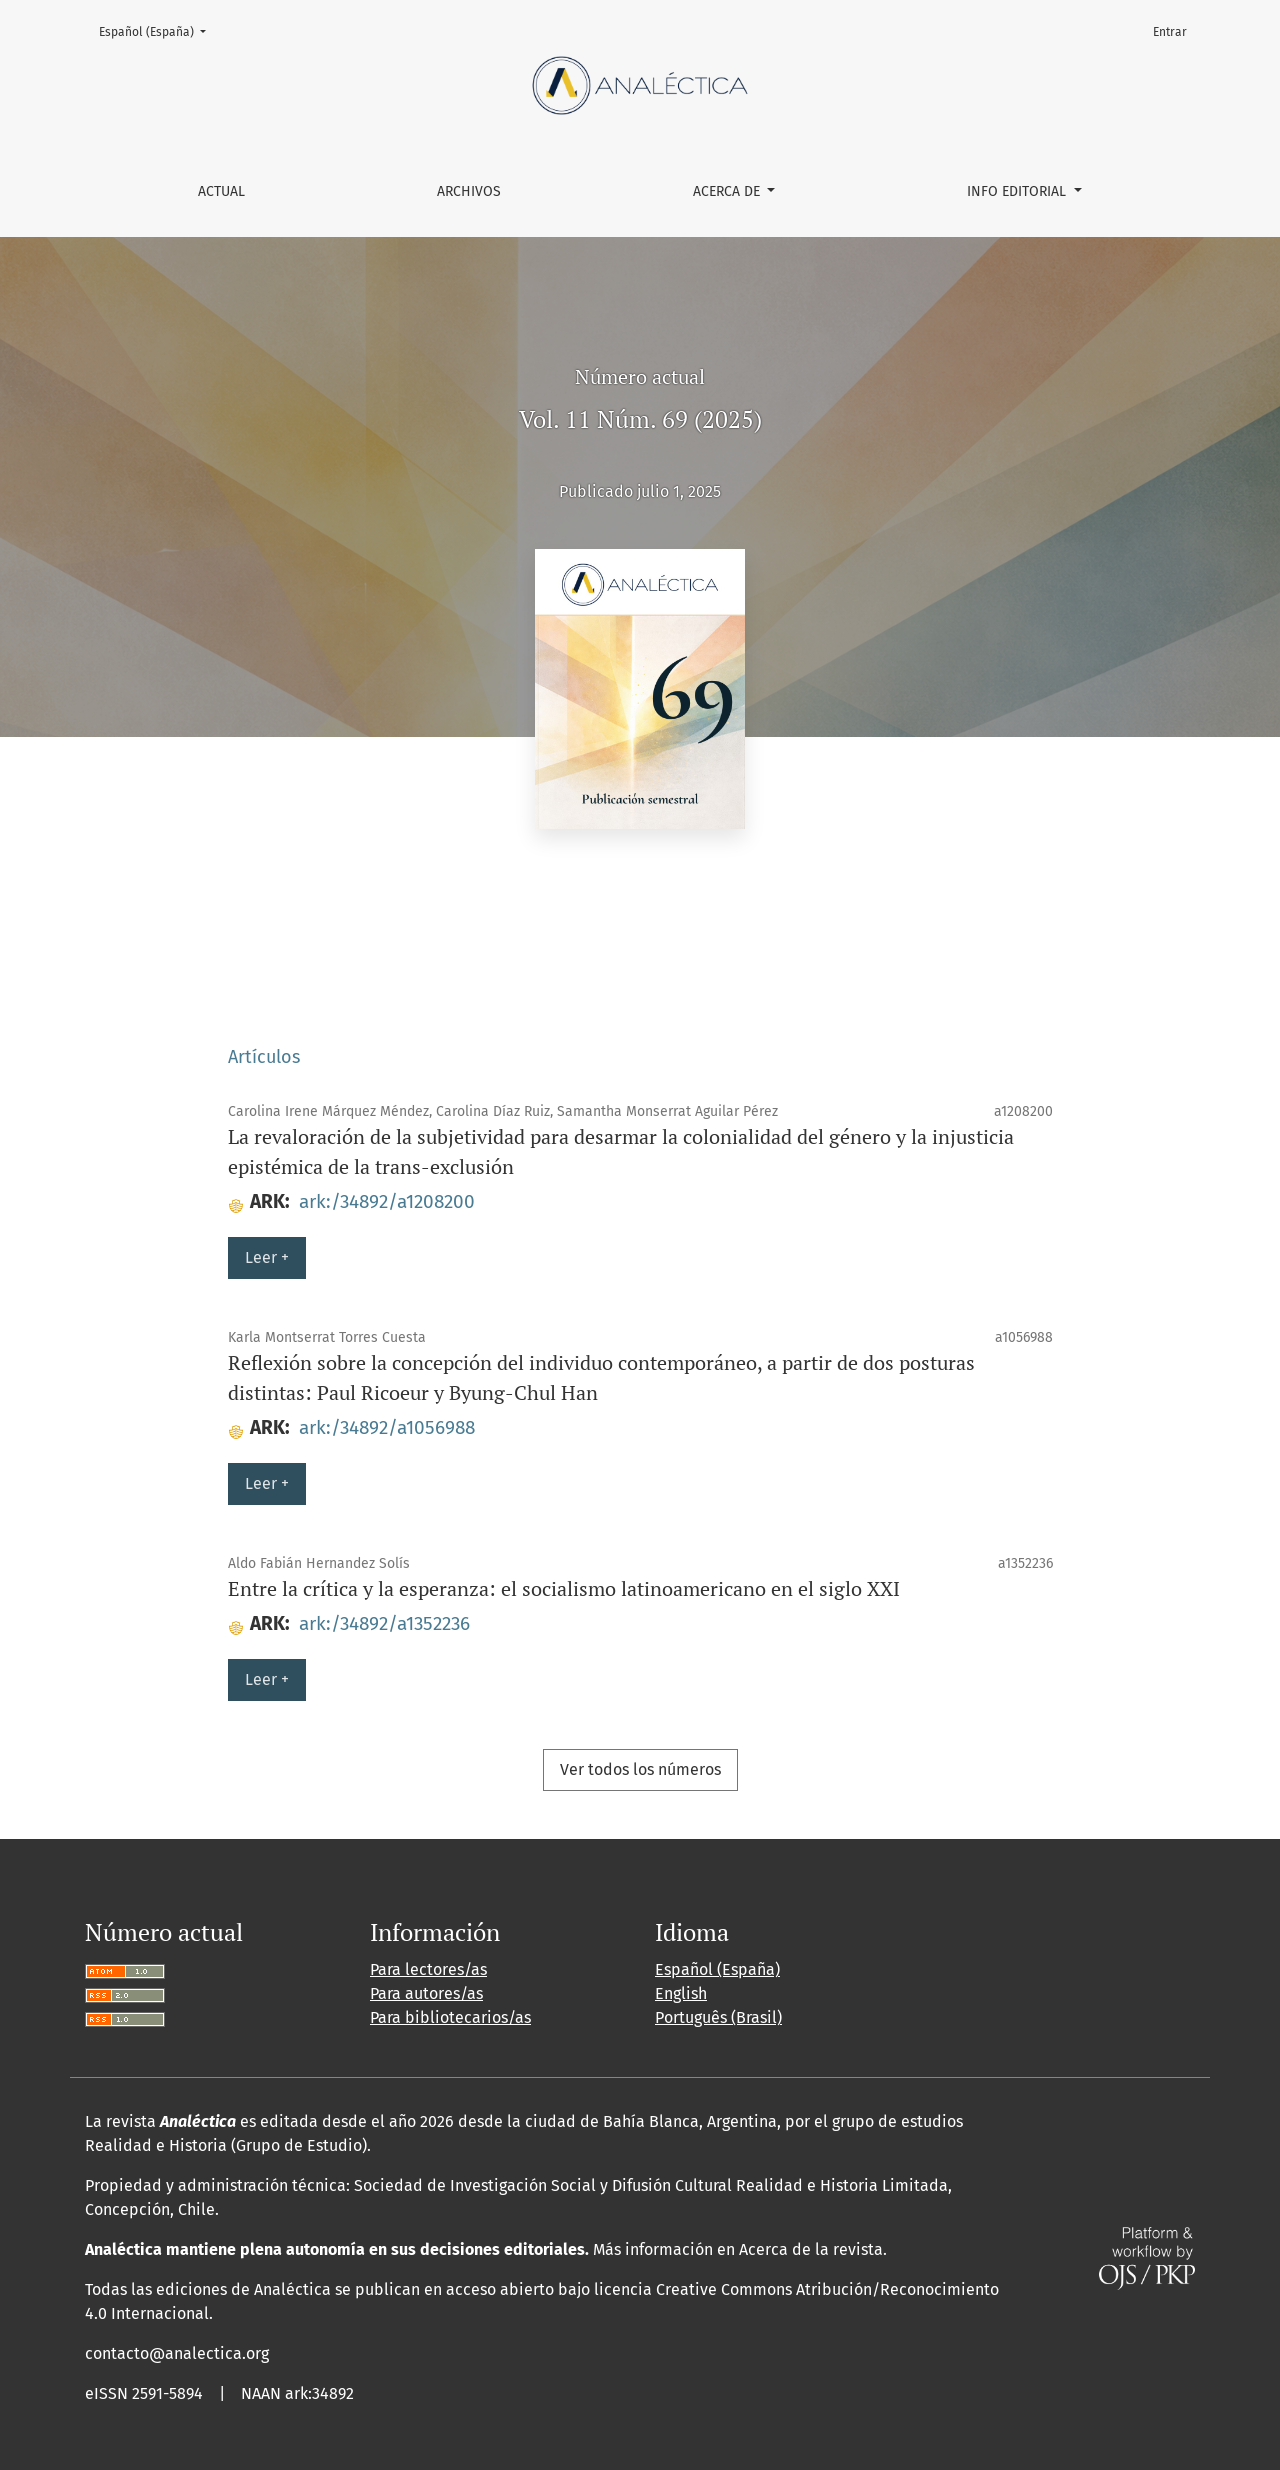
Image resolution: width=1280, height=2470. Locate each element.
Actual (221, 191)
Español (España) (158, 30)
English (681, 1993)
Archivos (469, 191)
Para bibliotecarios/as (450, 2017)
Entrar (1170, 32)
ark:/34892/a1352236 (384, 1623)
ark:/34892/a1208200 (387, 1201)
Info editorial (1018, 191)
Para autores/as (426, 1993)
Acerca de (728, 191)
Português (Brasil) (718, 2017)
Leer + (267, 1257)
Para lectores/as (428, 1969)
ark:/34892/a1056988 (387, 1427)
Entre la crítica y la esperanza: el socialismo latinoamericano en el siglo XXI (564, 1588)
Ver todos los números (640, 1769)
